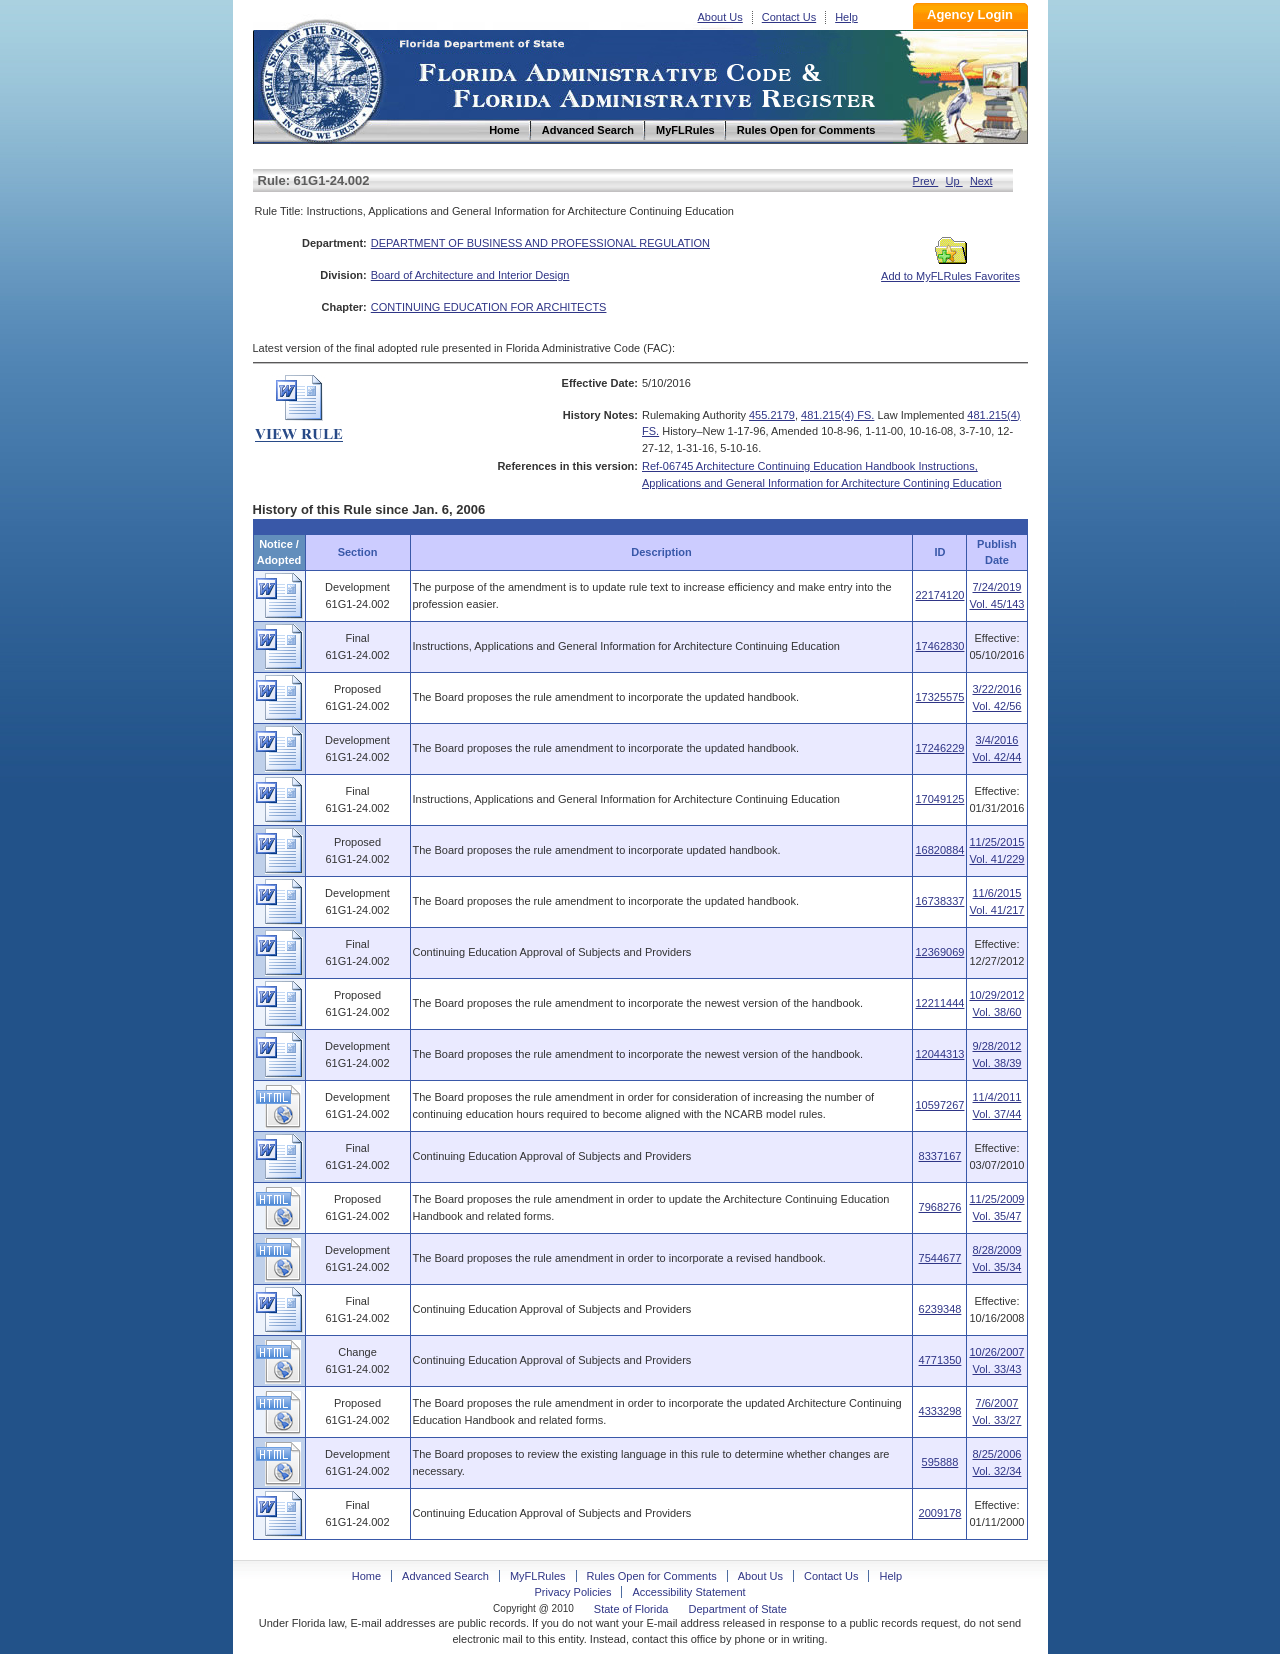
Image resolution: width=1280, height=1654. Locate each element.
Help (846, 17)
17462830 (939, 646)
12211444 (939, 1003)
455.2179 (772, 415)
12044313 (939, 1054)
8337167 (940, 1156)
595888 (940, 1462)
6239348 (940, 1309)
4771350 (940, 1360)
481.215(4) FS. (837, 415)
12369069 (939, 952)
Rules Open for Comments (652, 1576)
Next (981, 181)
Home (321, 78)
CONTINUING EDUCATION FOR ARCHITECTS (489, 307)
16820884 (939, 850)
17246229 (939, 748)
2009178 (940, 1513)
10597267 (939, 1105)
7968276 (940, 1207)
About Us (720, 17)
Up (954, 181)
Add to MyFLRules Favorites (950, 270)
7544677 (940, 1258)
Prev (926, 181)
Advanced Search (445, 1576)
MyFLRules (538, 1576)
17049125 (939, 799)
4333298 (940, 1411)
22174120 (939, 595)
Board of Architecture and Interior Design (470, 275)
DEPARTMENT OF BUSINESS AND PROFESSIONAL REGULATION (540, 243)
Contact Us (789, 17)
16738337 (939, 901)
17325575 (939, 697)
